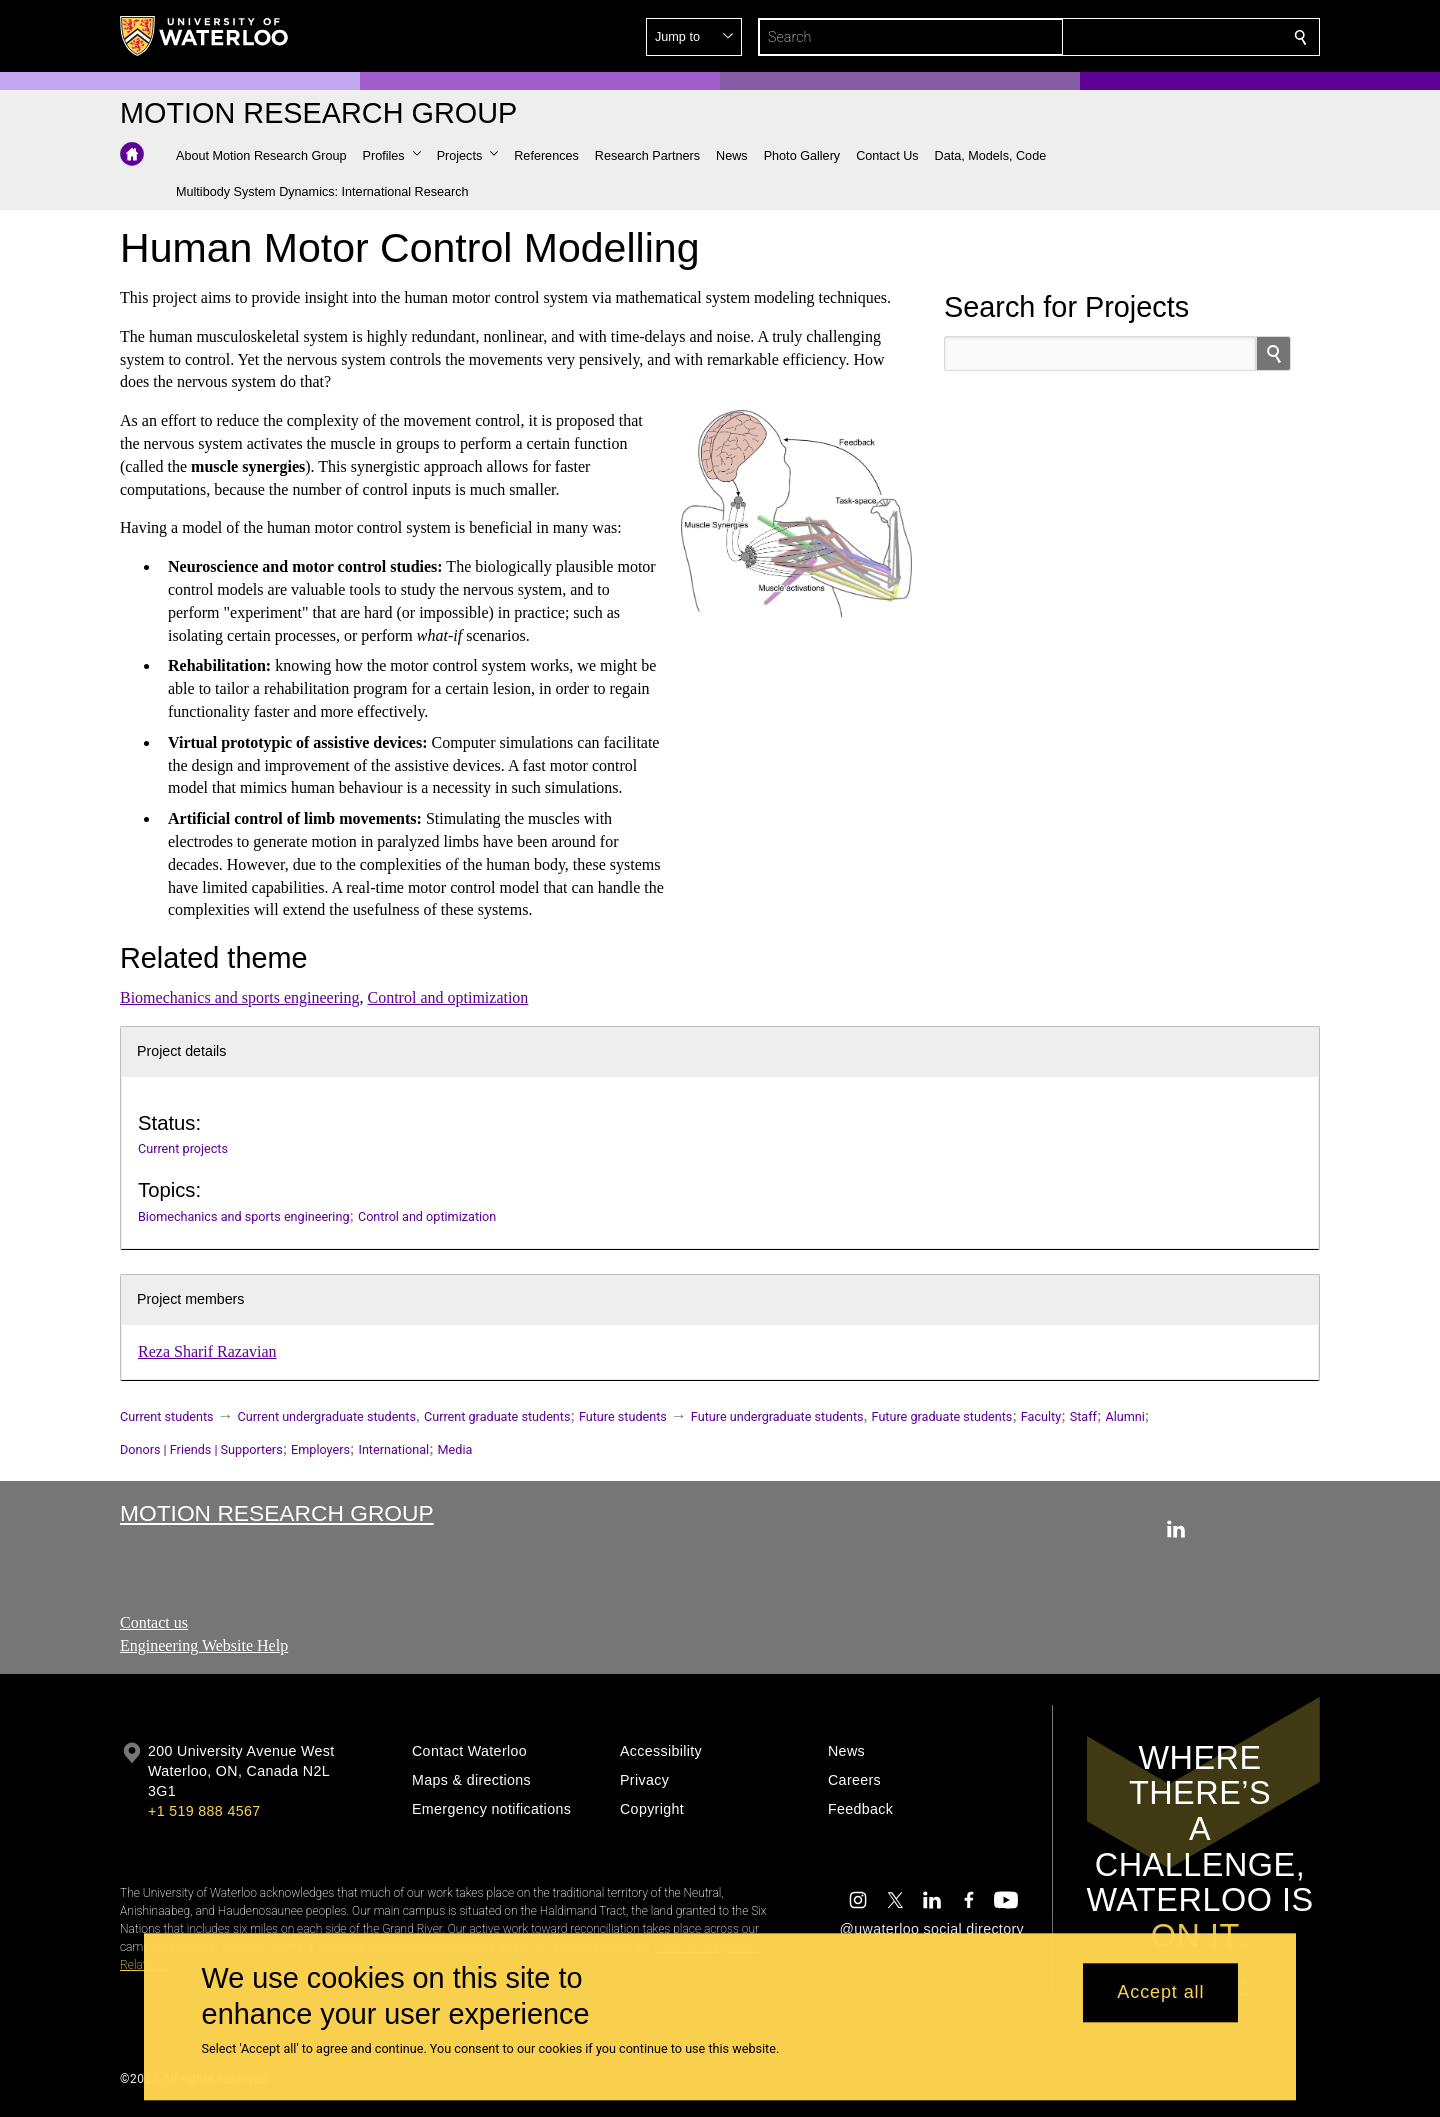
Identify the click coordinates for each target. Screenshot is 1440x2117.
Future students (623, 1416)
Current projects (183, 1148)
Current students (167, 1416)
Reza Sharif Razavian (207, 1351)
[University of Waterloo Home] (205, 36)
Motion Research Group (277, 1513)
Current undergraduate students (327, 1416)
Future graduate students (942, 1416)
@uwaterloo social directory (932, 1929)
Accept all (1160, 1993)
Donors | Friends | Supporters (201, 1449)
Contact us (154, 1622)
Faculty (1041, 1416)
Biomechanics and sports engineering (240, 997)
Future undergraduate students (777, 1416)
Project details (181, 1051)
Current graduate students (497, 1416)
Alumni (1124, 1416)
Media (455, 1449)
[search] (1273, 353)
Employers (320, 1449)
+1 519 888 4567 (204, 1811)
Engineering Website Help (204, 1645)
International (393, 1449)
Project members (190, 1299)
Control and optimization (448, 997)
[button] (1156, 37)
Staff (1083, 1416)
